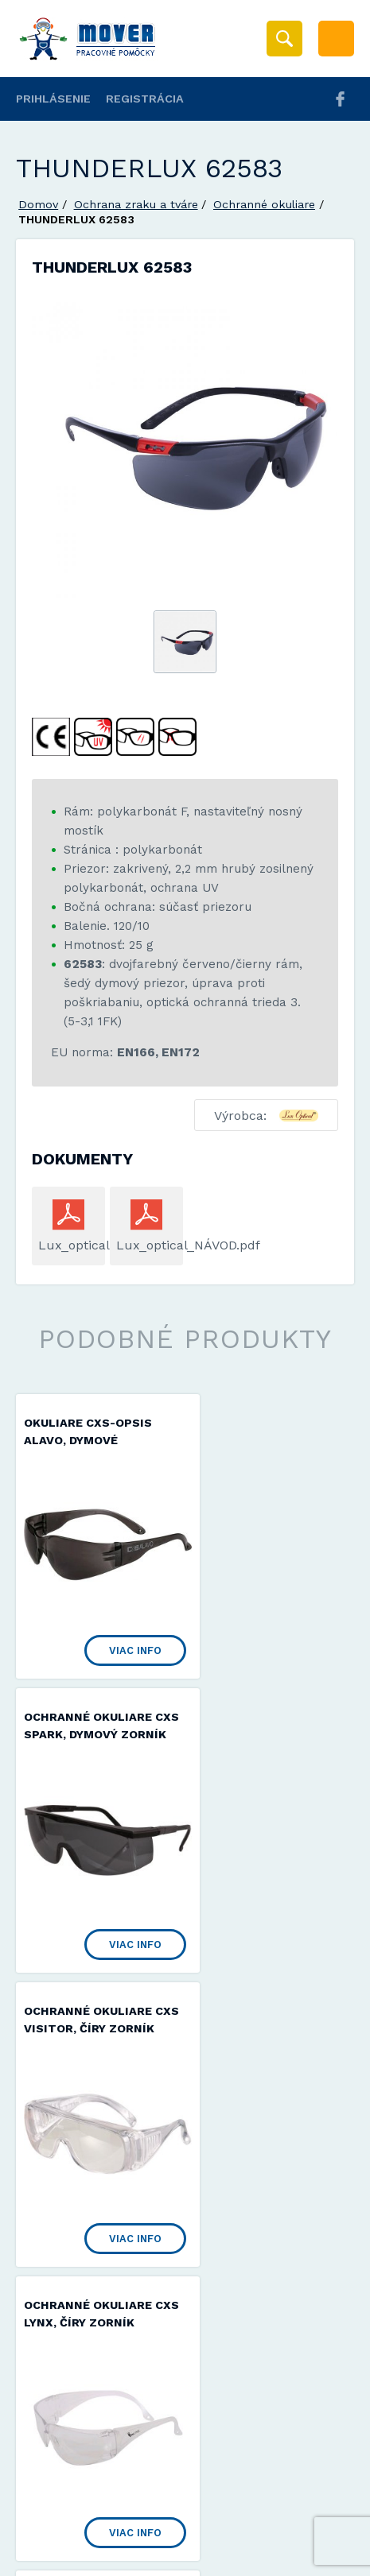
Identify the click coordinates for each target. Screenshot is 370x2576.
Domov (38, 204)
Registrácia (145, 98)
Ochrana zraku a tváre (136, 204)
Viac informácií (285, 2558)
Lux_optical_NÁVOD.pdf (146, 1245)
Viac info (116, 1631)
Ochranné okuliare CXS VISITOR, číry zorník (88, 1730)
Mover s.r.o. (152, 2516)
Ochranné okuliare (264, 204)
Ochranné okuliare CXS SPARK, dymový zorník (262, 1440)
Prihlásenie (53, 98)
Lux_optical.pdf (68, 1245)
